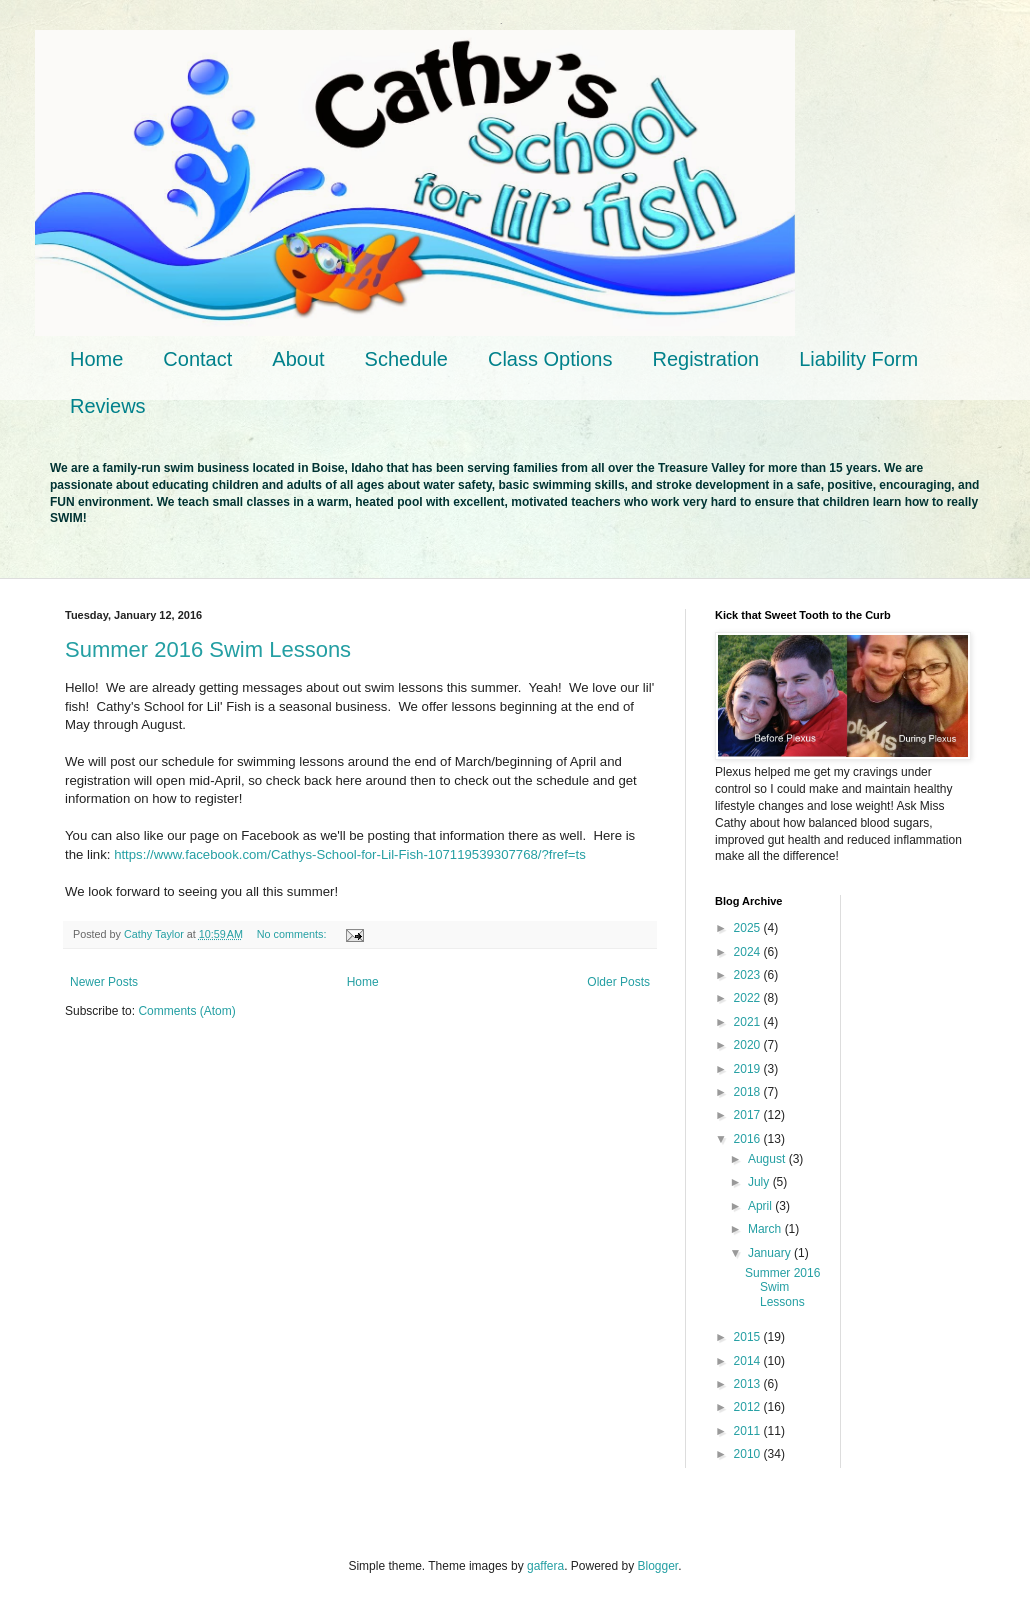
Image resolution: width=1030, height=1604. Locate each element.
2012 (749, 1407)
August (768, 1159)
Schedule (406, 359)
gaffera (545, 1566)
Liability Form (858, 359)
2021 (749, 1022)
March (766, 1229)
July (760, 1182)
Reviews (108, 406)
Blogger (658, 1566)
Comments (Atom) (186, 1011)
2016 (749, 1139)
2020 (749, 1045)
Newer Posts (104, 982)
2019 (749, 1069)
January (771, 1253)
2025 (749, 928)
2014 (749, 1361)
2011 (749, 1431)
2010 (749, 1454)
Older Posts (618, 982)
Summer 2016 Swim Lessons (208, 649)
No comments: (293, 934)
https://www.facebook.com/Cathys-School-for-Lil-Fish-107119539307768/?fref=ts (350, 854)
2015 (749, 1337)
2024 (749, 952)
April (761, 1206)
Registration (705, 359)
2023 (749, 975)
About (298, 359)
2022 (749, 998)
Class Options (550, 359)
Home (96, 359)
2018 (749, 1092)
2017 (749, 1115)
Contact (197, 359)
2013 (749, 1384)
